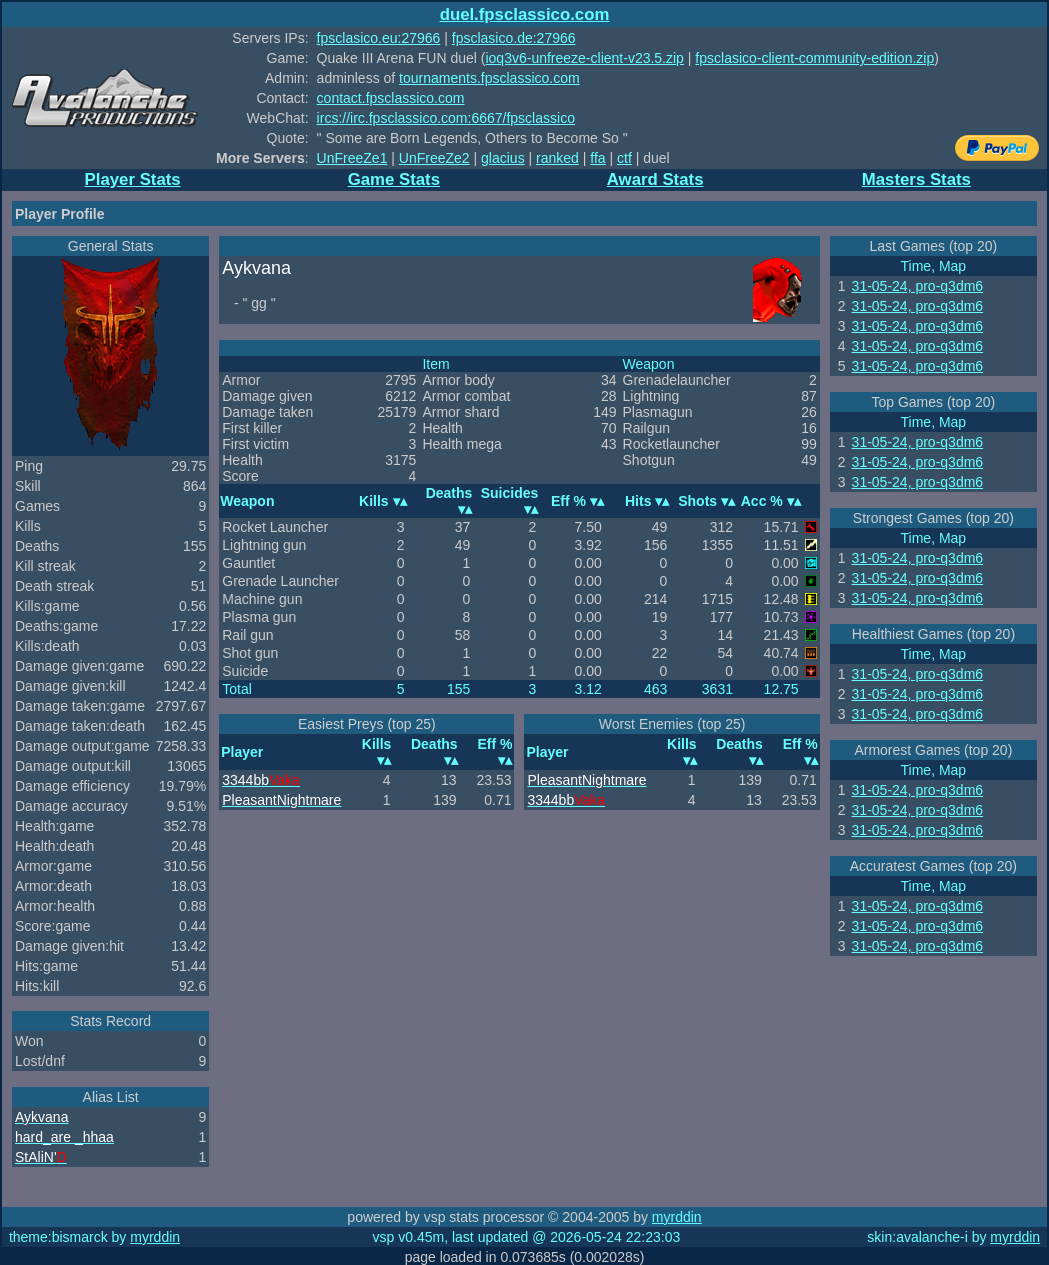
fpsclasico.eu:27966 (379, 38)
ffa (597, 158)
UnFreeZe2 (434, 158)
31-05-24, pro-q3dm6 (918, 286)
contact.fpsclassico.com (391, 98)
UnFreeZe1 (352, 158)
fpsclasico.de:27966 (514, 38)
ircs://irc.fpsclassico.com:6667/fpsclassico (446, 118)
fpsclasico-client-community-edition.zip (814, 58)
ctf (624, 158)
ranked (557, 158)
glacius (503, 158)
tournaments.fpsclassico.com (489, 78)
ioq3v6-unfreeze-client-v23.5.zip (584, 58)
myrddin (677, 1217)
